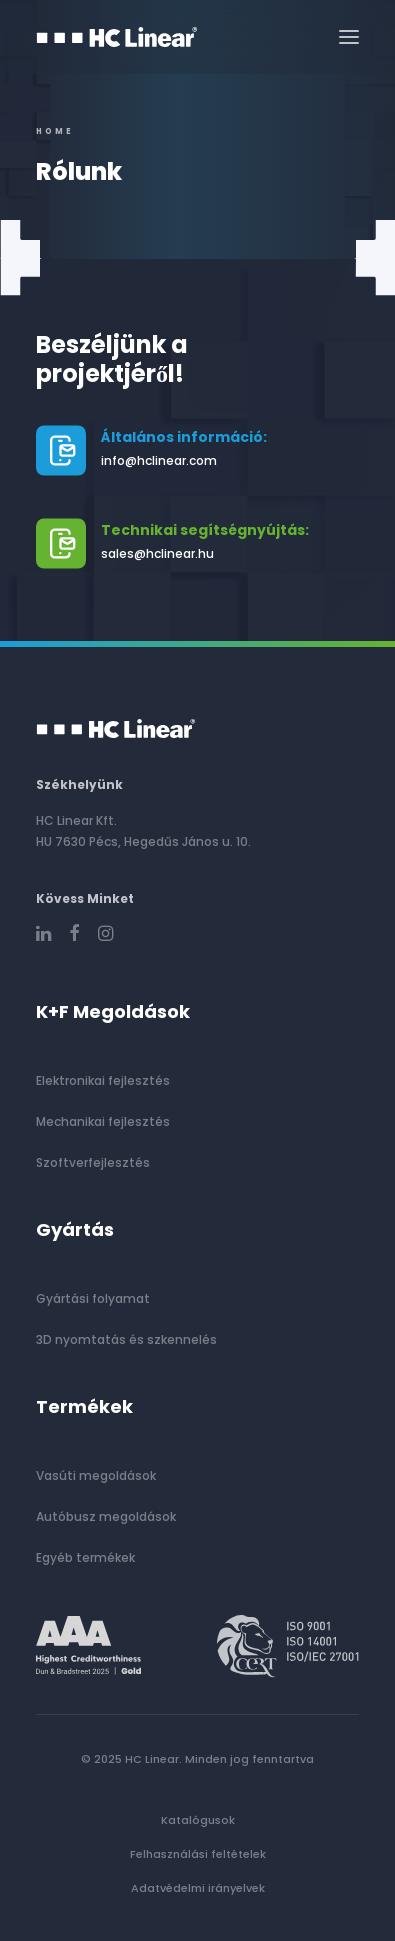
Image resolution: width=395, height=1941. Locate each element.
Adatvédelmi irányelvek (198, 1888)
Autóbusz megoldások (106, 1516)
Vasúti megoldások (96, 1475)
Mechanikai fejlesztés (103, 1121)
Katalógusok (198, 1820)
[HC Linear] (117, 37)
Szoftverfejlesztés (93, 1162)
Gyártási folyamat (93, 1298)
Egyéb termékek (85, 1557)
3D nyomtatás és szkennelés (126, 1339)
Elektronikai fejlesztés (103, 1080)
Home (55, 131)
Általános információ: (184, 437)
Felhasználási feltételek (198, 1854)
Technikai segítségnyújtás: (205, 530)
